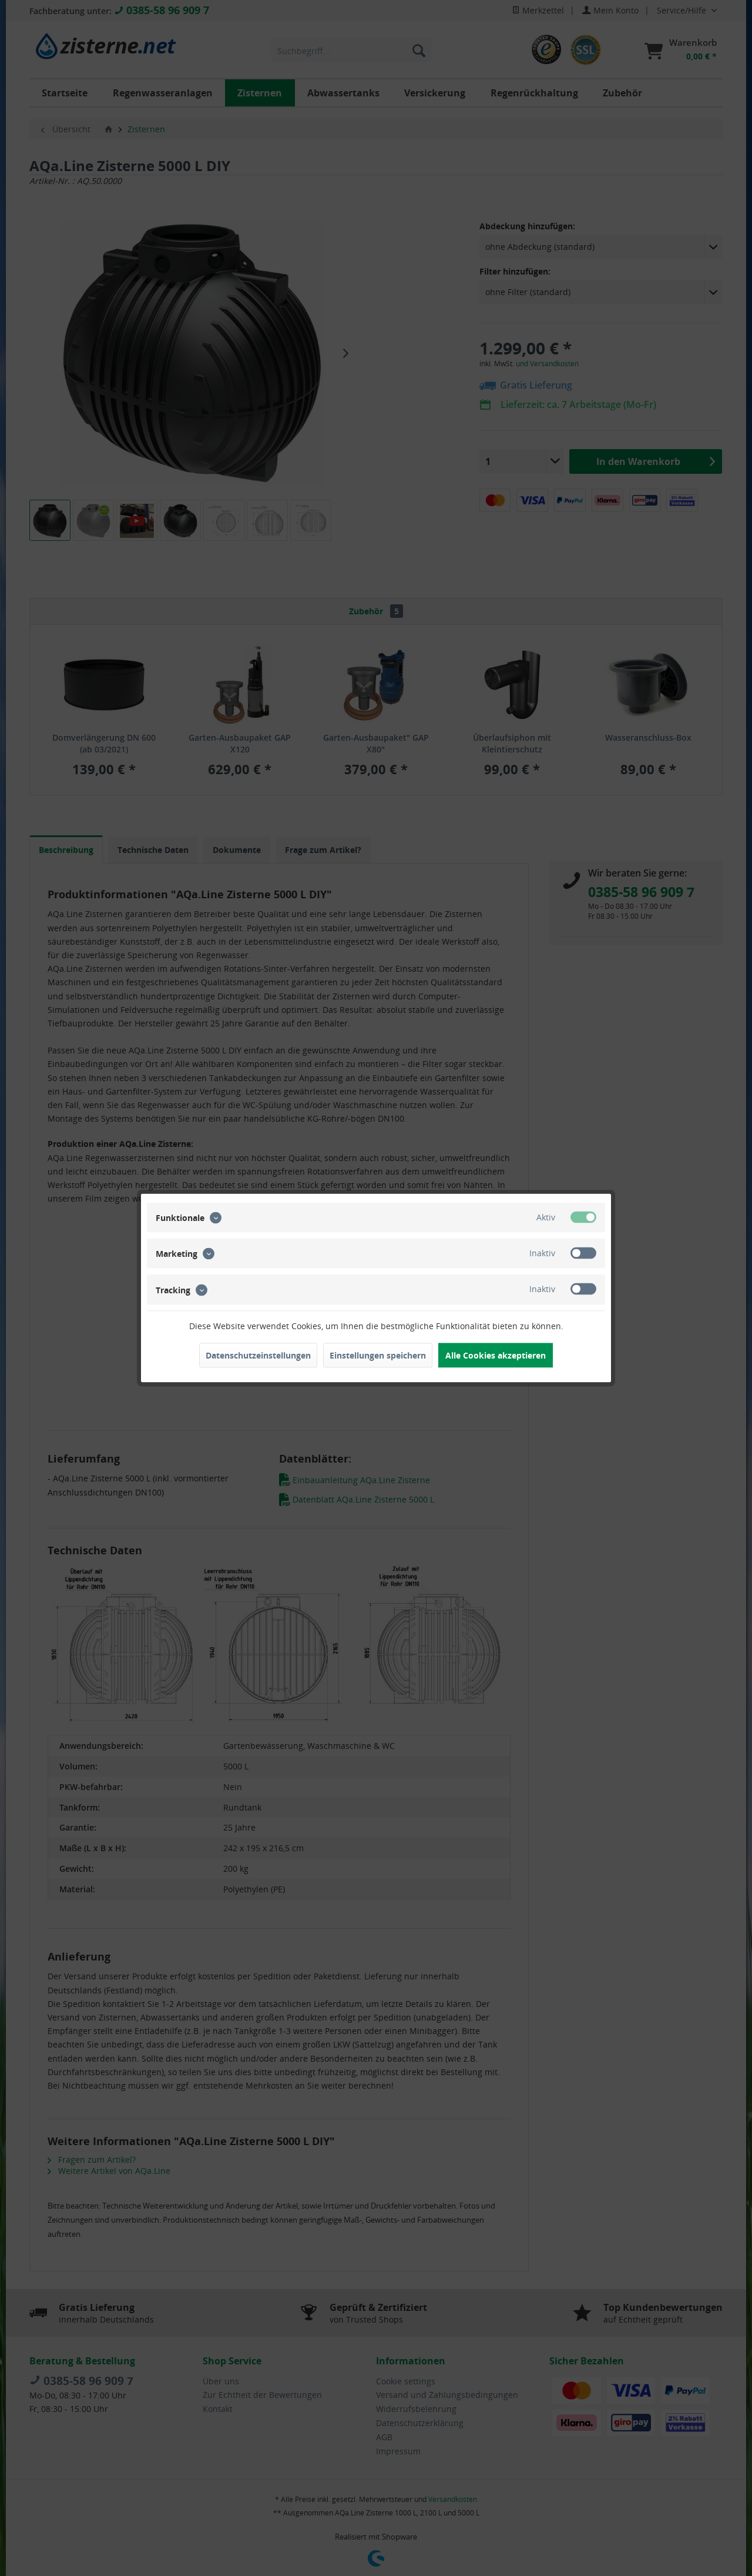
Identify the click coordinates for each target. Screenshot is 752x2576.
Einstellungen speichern (378, 1355)
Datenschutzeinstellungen (258, 1355)
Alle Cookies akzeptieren (495, 1355)
